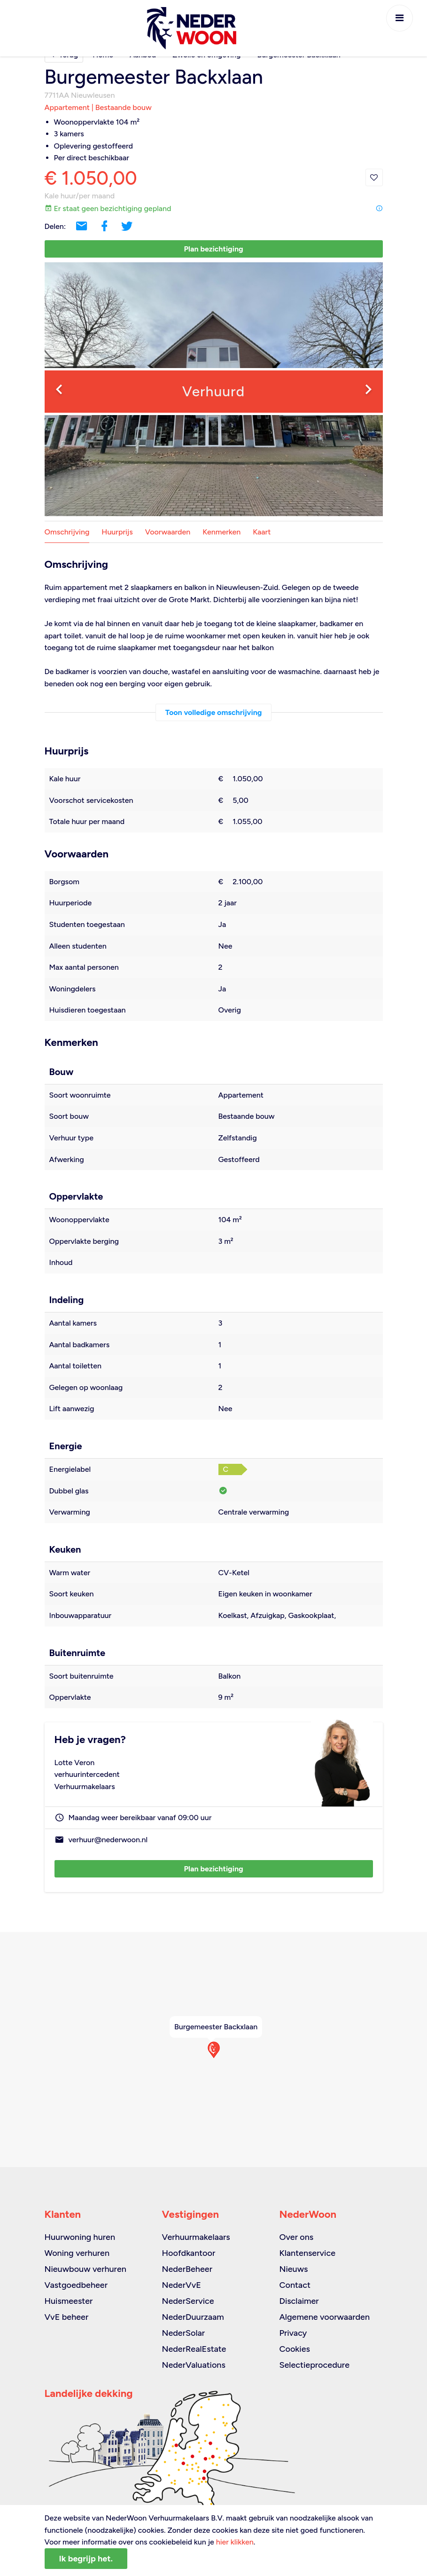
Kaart (262, 531)
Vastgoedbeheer (76, 2285)
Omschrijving (67, 531)
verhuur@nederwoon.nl (108, 1839)
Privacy (293, 2333)
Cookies (294, 2349)
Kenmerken (221, 531)
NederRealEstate (194, 2349)
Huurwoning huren (80, 2237)
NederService (188, 2301)
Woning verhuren (77, 2253)
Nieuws (293, 2269)
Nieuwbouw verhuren (85, 2269)
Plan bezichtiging (213, 248)
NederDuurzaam (193, 2317)
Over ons (296, 2237)
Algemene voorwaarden (324, 2317)
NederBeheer (187, 2269)
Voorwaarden (168, 531)
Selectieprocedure (314, 2365)
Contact (294, 2285)
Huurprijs (116, 531)
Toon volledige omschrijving (213, 712)
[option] (214, 389)
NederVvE (181, 2285)
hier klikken (235, 2541)
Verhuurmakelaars (196, 2237)
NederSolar (183, 2333)
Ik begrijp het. (86, 2558)
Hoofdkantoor (188, 2253)
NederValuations (193, 2365)
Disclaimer (298, 2301)
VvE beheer (67, 2317)
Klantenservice (307, 2253)
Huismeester (69, 2301)
